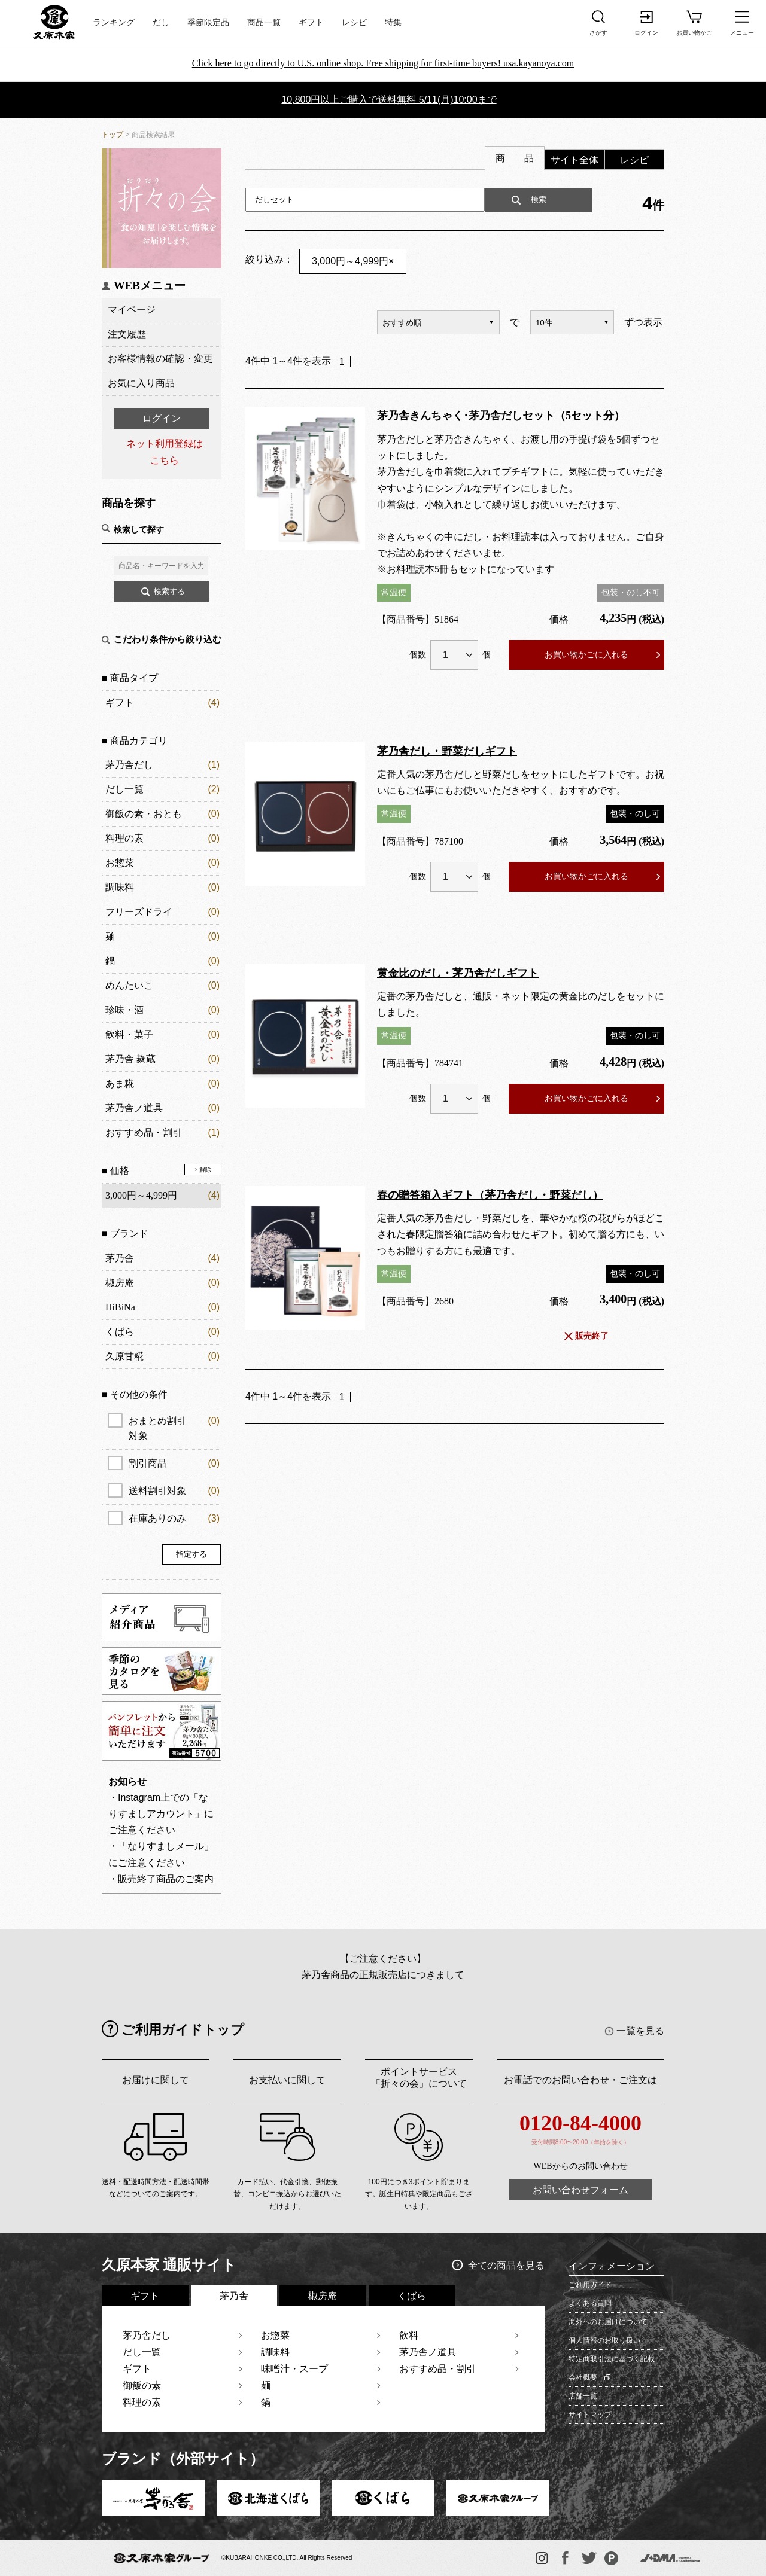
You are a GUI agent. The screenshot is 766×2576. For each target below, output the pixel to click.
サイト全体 (574, 160)
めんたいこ (129, 985)
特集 (393, 22)
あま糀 (119, 1083)
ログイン (161, 418)
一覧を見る (640, 2031)
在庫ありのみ (174, 1518)
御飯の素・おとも (143, 814)
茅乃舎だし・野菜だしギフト (447, 751)
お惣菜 (119, 863)
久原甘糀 (124, 1356)
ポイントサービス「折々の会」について (419, 2077)
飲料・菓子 (129, 1034)
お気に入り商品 (141, 383)
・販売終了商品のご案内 (161, 1879)
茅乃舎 (119, 1258)
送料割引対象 (174, 1490)
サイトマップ (590, 2414)
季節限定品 (208, 22)
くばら (119, 1332)
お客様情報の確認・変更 (160, 358)
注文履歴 (127, 334)
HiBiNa (120, 1307)
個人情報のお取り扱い (604, 2340)
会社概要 (583, 2377)
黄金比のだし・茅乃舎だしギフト (458, 973)
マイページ (132, 309)
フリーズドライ (138, 912)
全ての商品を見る (506, 2265)
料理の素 (124, 838)
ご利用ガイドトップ (182, 2029)
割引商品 (174, 1463)
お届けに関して (155, 2080)
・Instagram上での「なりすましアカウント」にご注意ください (161, 1813)
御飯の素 (142, 2385)
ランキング (114, 22)
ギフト (311, 22)
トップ (112, 134)
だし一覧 (124, 789)
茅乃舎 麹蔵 (130, 1059)
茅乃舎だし (129, 765)
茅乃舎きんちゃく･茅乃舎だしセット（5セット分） (501, 416)
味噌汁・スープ (294, 2369)
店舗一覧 (583, 2396)
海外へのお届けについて (608, 2322)
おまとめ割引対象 (174, 1427)
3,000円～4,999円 (353, 261)
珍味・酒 (124, 1010)
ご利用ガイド (590, 2285)
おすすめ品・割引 (143, 1132)
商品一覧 (264, 22)
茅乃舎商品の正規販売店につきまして (383, 1975)
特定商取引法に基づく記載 (612, 2359)
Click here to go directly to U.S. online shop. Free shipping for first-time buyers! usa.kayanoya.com (383, 63)
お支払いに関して (287, 2080)
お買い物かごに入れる (586, 654)
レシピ (354, 22)
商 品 (515, 158)
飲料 (408, 2335)
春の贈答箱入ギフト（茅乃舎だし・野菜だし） (490, 1195)
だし (161, 22)
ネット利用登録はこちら (164, 451)
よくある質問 (590, 2303)
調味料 (119, 887)
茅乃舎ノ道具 (134, 1108)
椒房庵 (119, 1283)
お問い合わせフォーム (580, 2190)
